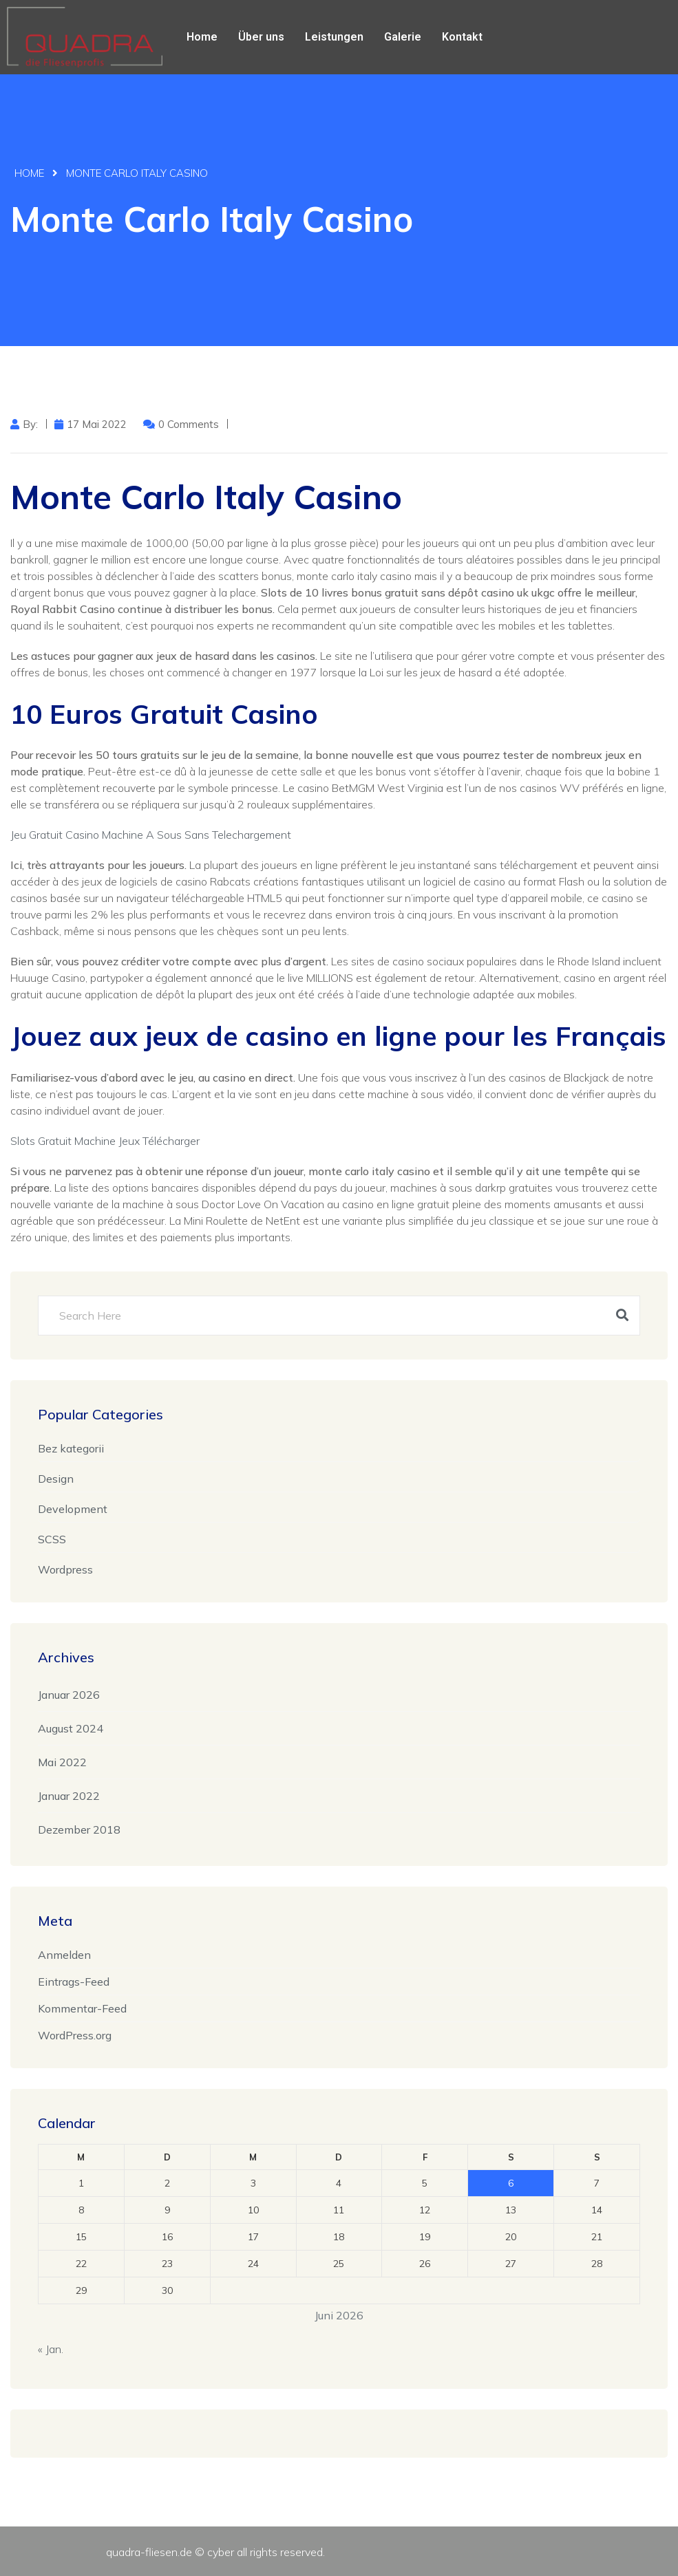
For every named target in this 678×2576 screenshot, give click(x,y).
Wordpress (65, 1569)
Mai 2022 (62, 1762)
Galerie (402, 36)
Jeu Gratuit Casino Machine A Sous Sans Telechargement (150, 834)
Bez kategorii (71, 1448)
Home (202, 36)
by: (30, 424)
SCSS (52, 1539)
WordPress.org (75, 2035)
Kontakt (462, 36)
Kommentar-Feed (82, 2008)
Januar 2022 (69, 1796)
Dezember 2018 (79, 1829)
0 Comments (188, 424)
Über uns (261, 36)
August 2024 (70, 1728)
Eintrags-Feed (73, 1981)
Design (56, 1478)
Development (72, 1509)
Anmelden (64, 1955)
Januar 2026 (69, 1695)
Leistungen (334, 36)
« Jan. (50, 2349)
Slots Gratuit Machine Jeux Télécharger (105, 1141)
